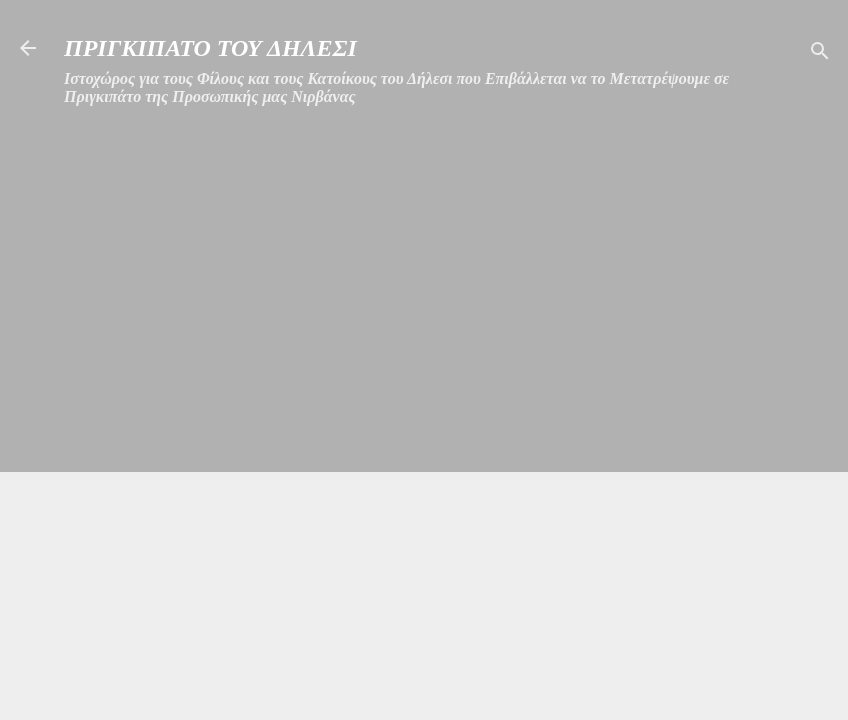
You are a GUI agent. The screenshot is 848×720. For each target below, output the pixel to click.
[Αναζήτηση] (820, 54)
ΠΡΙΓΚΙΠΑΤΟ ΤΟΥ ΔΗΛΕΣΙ (210, 48)
